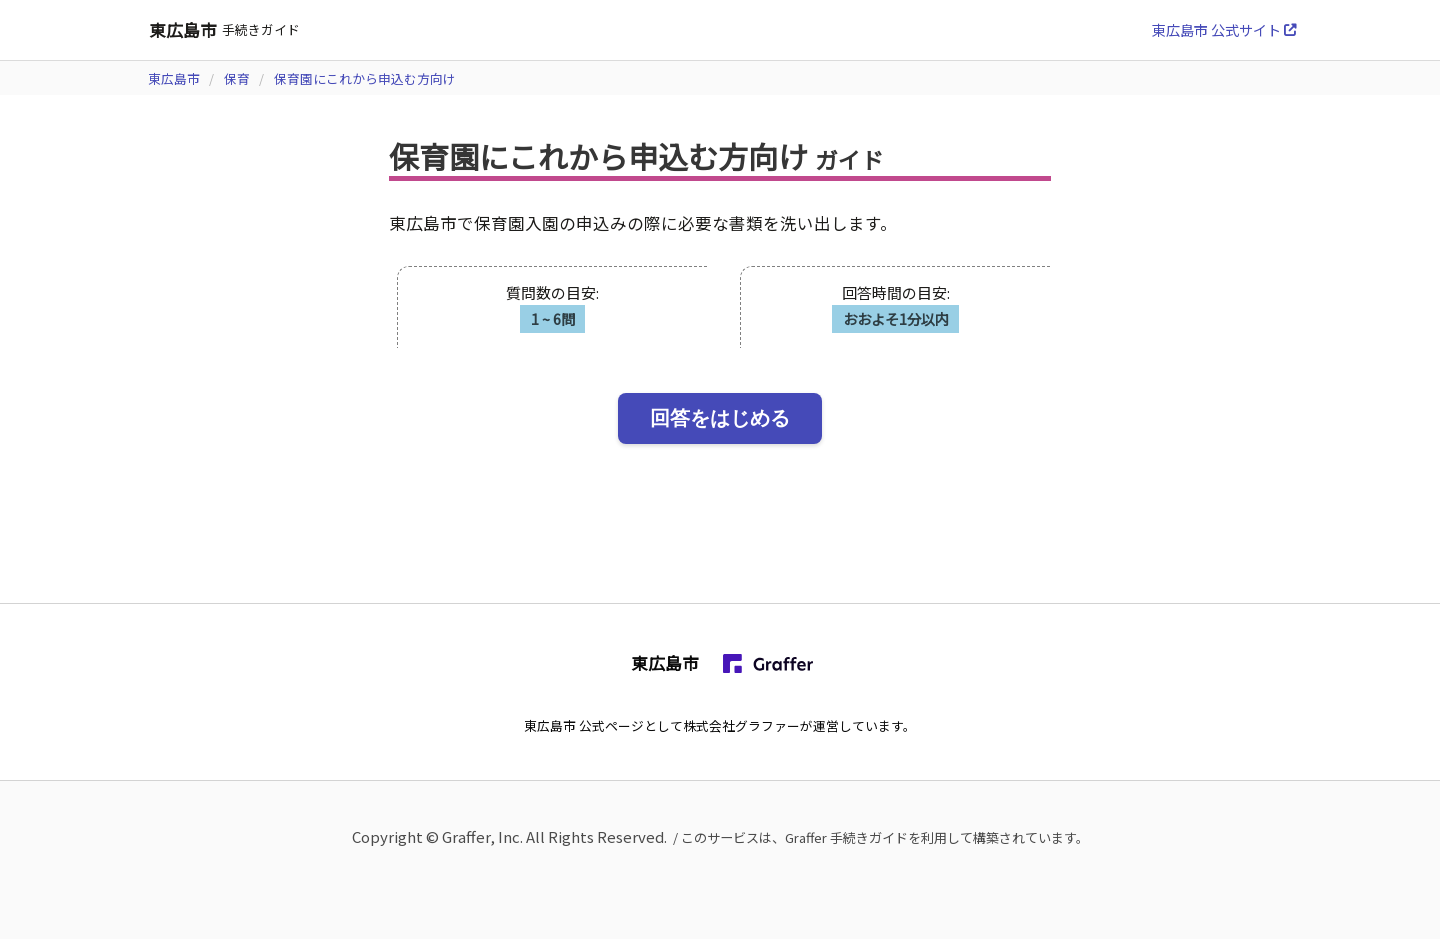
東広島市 (174, 78)
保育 (237, 78)
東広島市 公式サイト (1224, 29)
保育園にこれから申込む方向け (365, 78)
